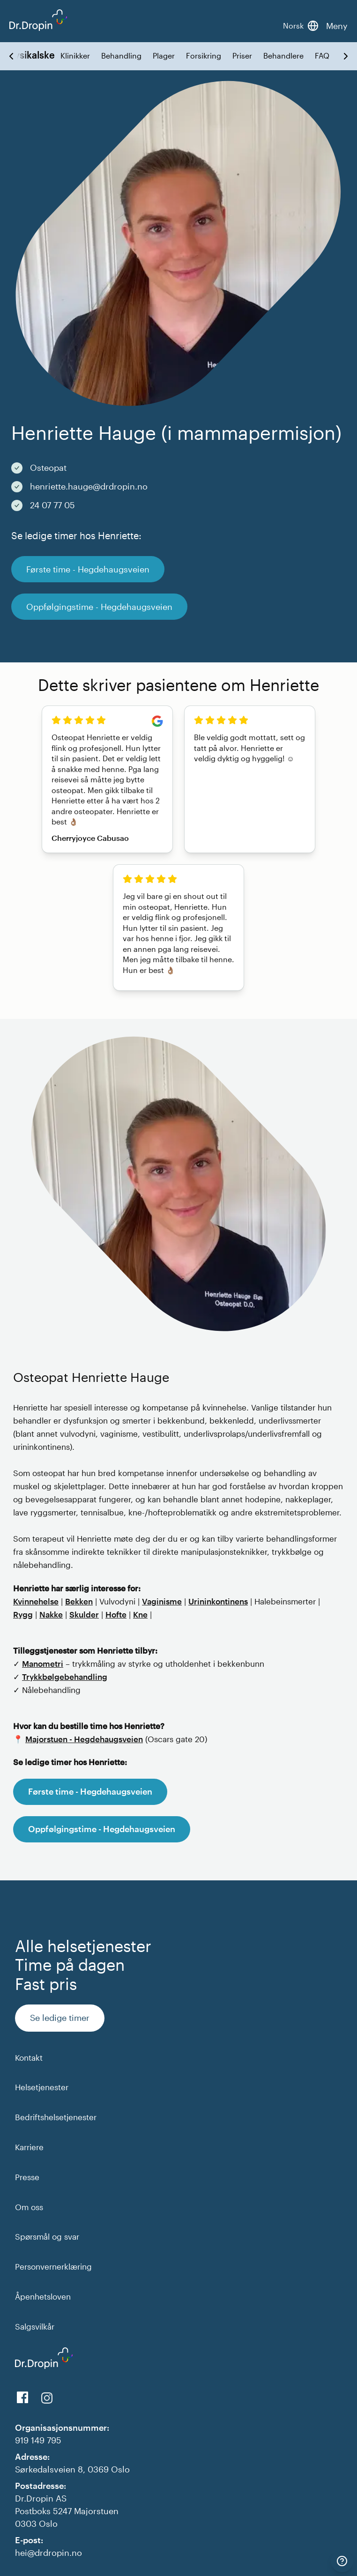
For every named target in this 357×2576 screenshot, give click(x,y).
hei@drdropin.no (48, 2552)
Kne (140, 1614)
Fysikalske (32, 54)
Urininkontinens (218, 1601)
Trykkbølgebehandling (64, 1676)
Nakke (51, 1614)
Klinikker (75, 56)
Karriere (29, 2147)
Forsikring (203, 56)
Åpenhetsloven (43, 2296)
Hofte (115, 1614)
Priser (242, 56)
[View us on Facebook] (22, 2397)
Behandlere (283, 56)
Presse (27, 2177)
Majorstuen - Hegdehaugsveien (84, 1739)
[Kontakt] (342, 2561)
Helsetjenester (41, 2087)
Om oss (29, 2207)
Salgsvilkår (34, 2326)
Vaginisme (162, 1601)
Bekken (79, 1601)
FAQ (322, 56)
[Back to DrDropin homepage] (38, 20)
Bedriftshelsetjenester (56, 2117)
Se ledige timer (59, 2017)
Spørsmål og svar (47, 2236)
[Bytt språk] (301, 25)
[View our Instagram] (46, 2398)
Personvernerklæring (53, 2266)
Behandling (121, 56)
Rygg (23, 1614)
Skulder (84, 1614)
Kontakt (29, 2057)
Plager (164, 56)
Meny (337, 26)
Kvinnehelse (36, 1601)
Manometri (42, 1663)
